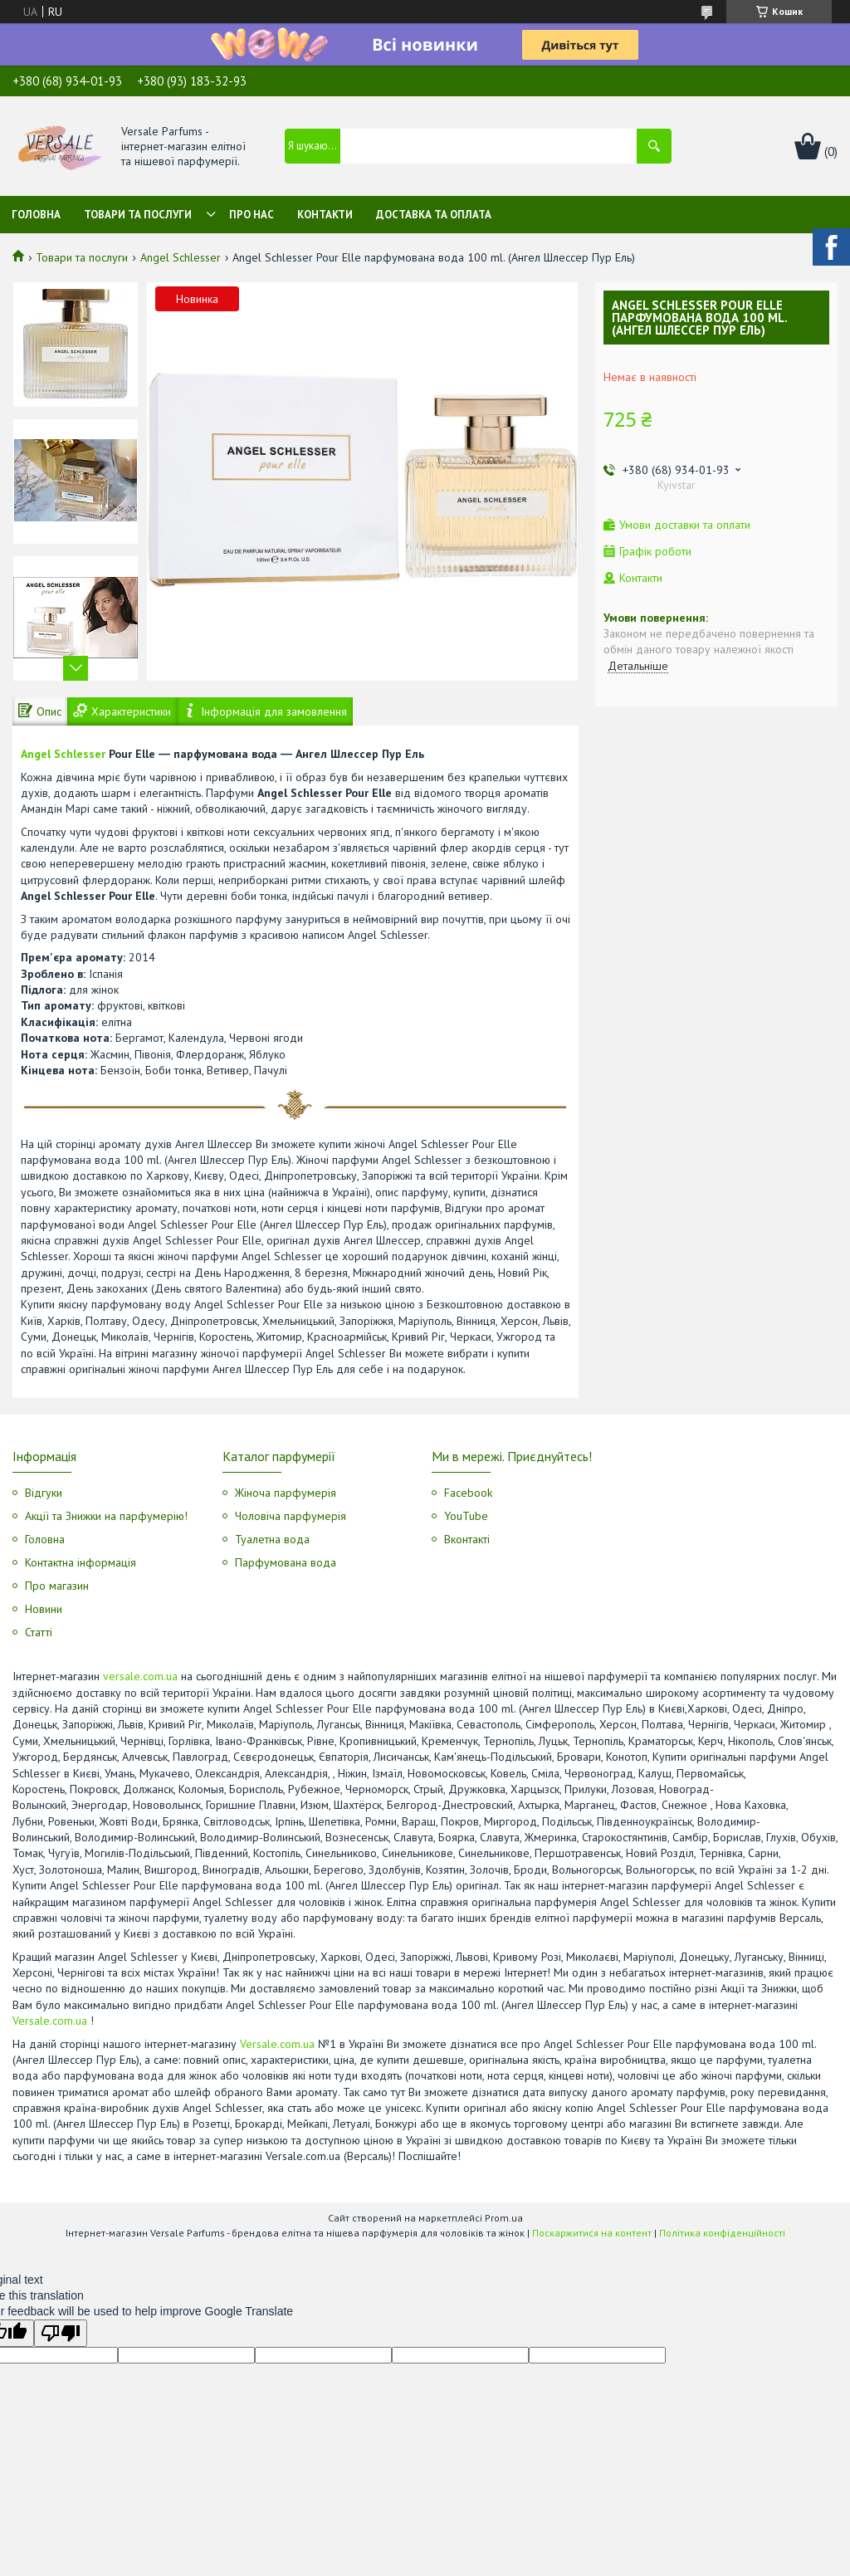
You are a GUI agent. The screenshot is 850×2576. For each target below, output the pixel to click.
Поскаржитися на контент (592, 2233)
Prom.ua (504, 2218)
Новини (43, 1608)
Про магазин (57, 1585)
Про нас (251, 215)
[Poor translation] (60, 2333)
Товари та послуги (138, 215)
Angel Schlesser (180, 257)
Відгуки (43, 1492)
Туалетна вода (272, 1539)
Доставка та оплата (433, 215)
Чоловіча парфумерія (290, 1515)
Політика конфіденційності (722, 2233)
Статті (38, 1632)
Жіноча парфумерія (285, 1492)
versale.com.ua (140, 1676)
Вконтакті (467, 1539)
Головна (36, 215)
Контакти (325, 215)
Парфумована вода (285, 1562)
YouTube (466, 1515)
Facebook (468, 1492)
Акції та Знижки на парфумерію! (106, 1515)
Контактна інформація (80, 1562)
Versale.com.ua (49, 2020)
